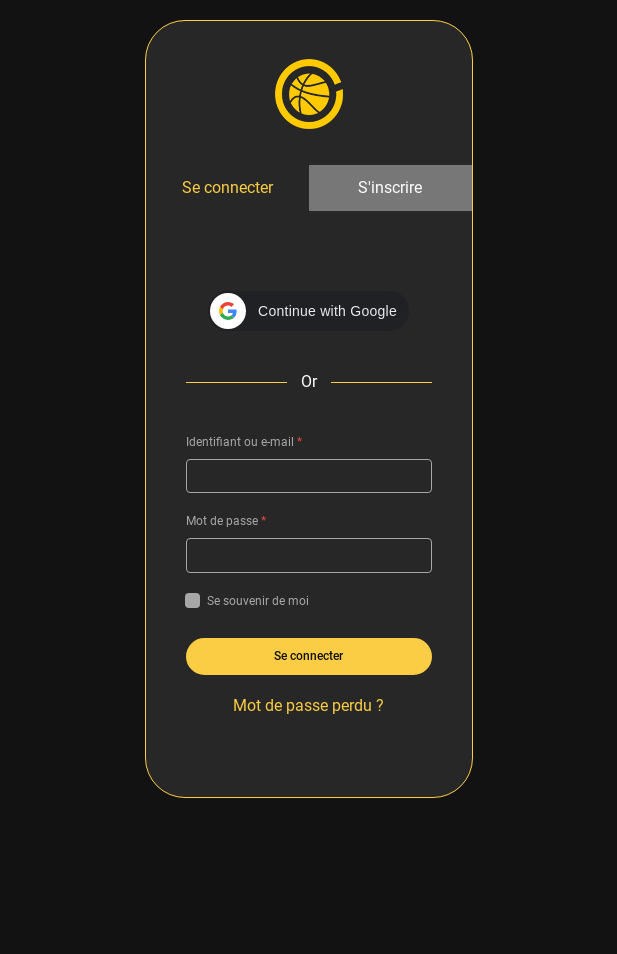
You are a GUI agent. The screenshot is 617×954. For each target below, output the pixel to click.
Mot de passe (226, 521)
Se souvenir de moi (247, 601)
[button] (308, 311)
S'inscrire (390, 187)
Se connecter (227, 187)
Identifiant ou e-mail (244, 442)
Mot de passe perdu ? (308, 705)
